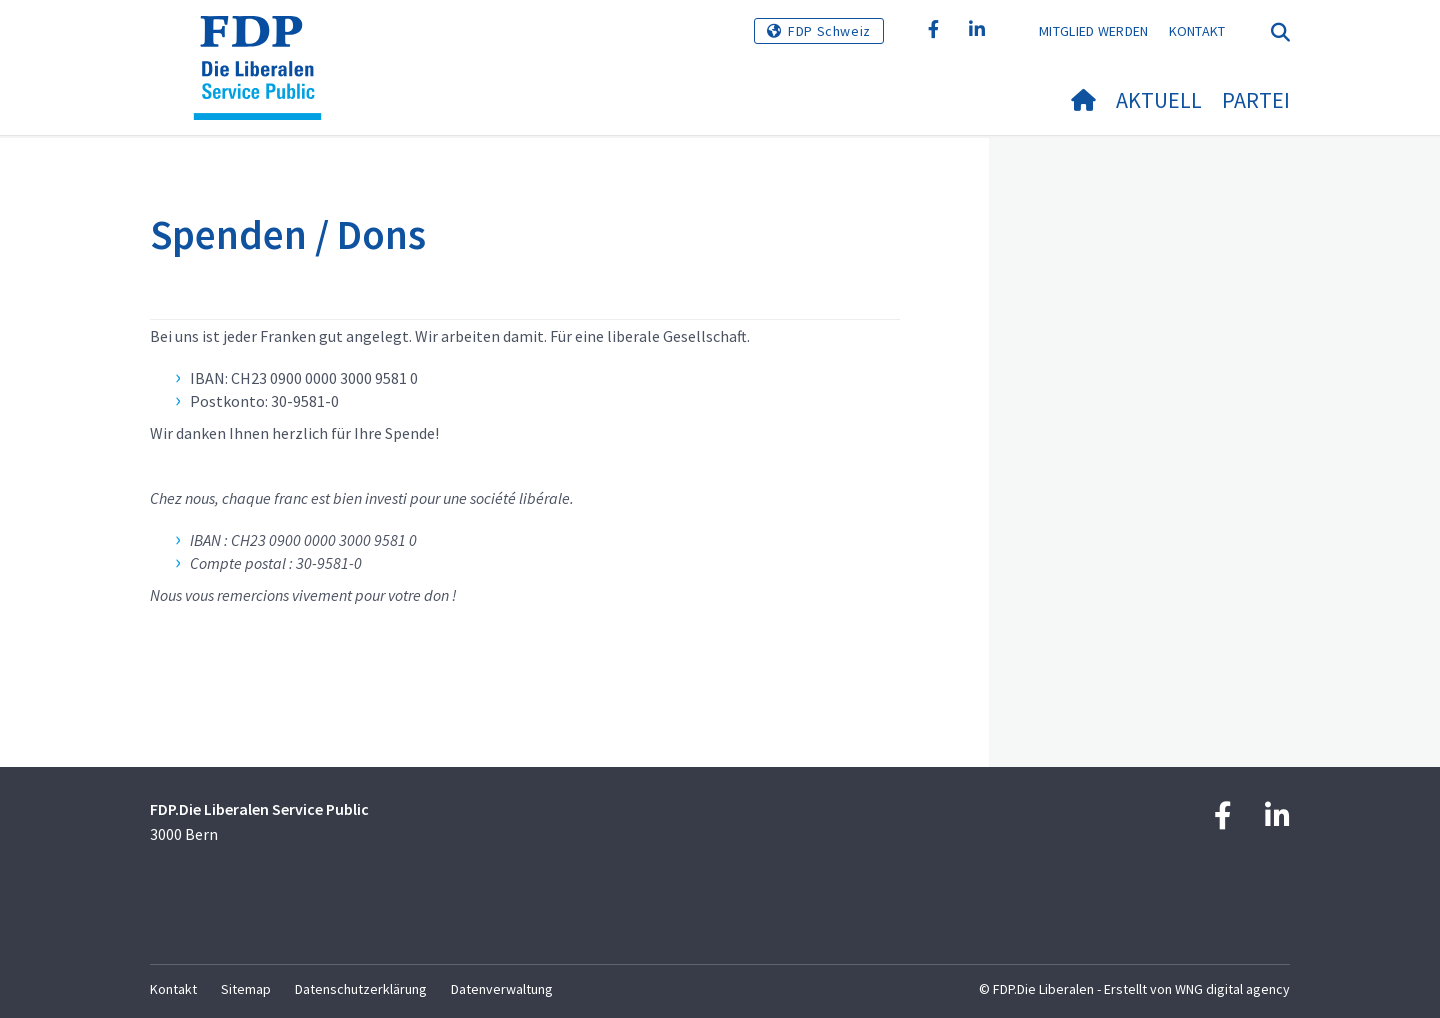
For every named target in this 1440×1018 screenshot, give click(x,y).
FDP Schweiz (829, 31)
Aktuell (1159, 100)
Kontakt (1197, 31)
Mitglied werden (1094, 31)
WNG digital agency (1232, 989)
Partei (1256, 100)
